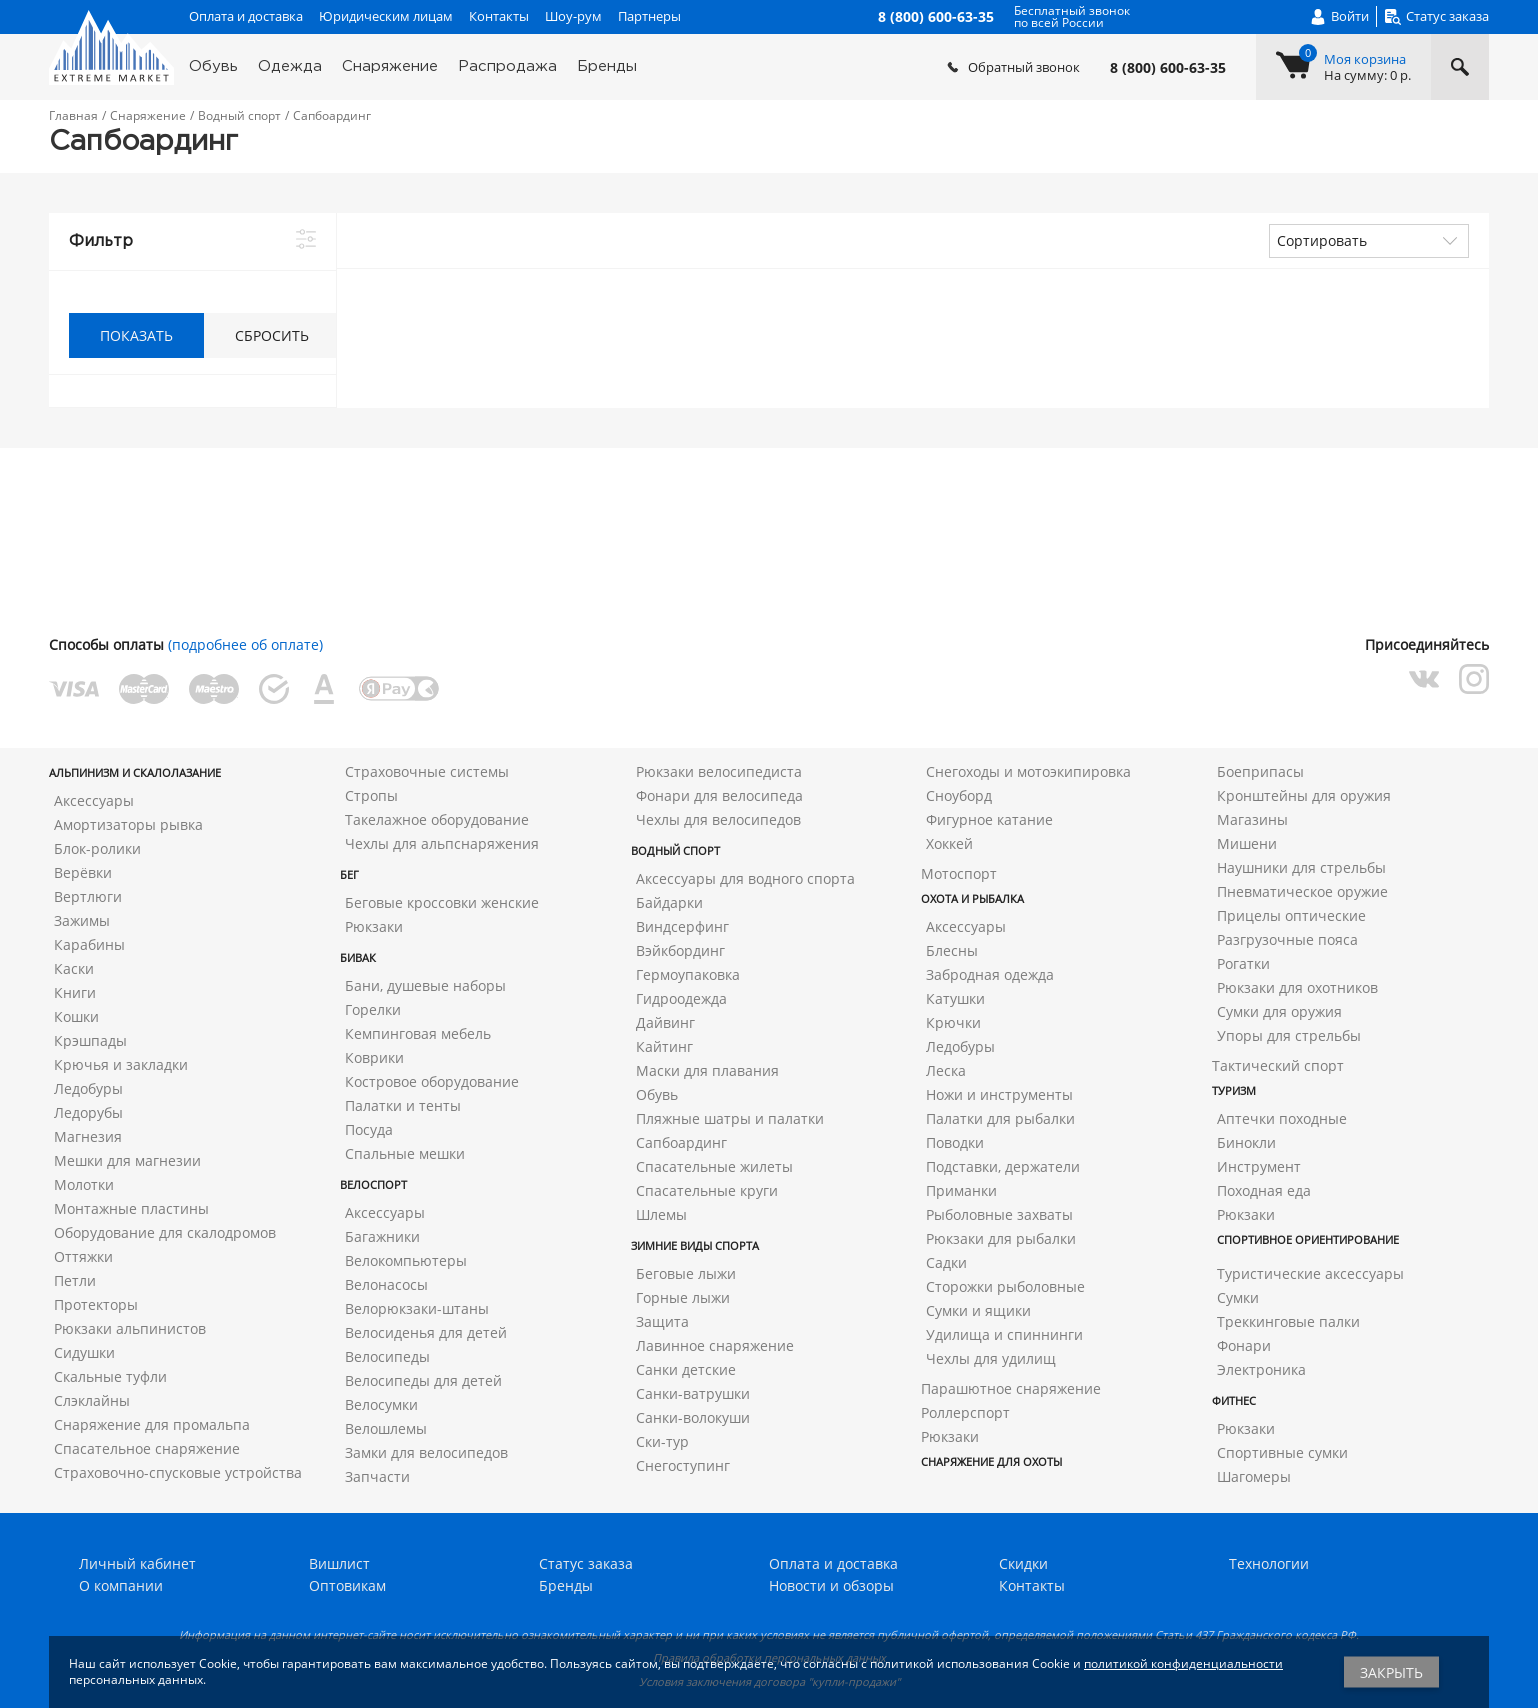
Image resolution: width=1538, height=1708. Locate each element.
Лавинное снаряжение (715, 1345)
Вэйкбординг (680, 950)
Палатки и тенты (403, 1105)
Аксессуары (94, 800)
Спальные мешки (405, 1153)
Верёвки (83, 872)
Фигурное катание (989, 819)
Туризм (1234, 1090)
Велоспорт (373, 1184)
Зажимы (82, 920)
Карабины (89, 944)
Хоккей (949, 843)
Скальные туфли (110, 1376)
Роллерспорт (965, 1412)
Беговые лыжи (686, 1273)
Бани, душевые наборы (425, 985)
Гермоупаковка (688, 974)
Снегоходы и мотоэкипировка (1028, 771)
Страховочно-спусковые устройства (178, 1472)
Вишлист (339, 1563)
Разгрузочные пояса (1287, 939)
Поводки (955, 1142)
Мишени (1247, 843)
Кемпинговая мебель (418, 1033)
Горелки (373, 1009)
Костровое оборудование (432, 1081)
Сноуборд (959, 795)
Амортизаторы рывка (128, 824)
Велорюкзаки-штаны (417, 1308)
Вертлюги (88, 896)
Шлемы (661, 1214)
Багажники (382, 1236)
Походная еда (1264, 1190)
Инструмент (1259, 1166)
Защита (662, 1321)
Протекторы (96, 1304)
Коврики (374, 1057)
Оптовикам (347, 1585)
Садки (946, 1262)
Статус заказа (586, 1563)
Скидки (1023, 1563)
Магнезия (88, 1136)
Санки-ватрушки (693, 1393)
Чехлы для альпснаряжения (442, 843)
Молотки (84, 1184)
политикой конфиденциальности (1183, 1663)
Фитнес (1234, 1400)
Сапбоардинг (681, 1142)
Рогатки (1243, 963)
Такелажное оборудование (437, 819)
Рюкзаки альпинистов (130, 1328)
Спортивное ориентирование (1308, 1239)
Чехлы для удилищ (991, 1358)
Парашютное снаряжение (1011, 1388)
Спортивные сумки (1282, 1452)
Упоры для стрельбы (1289, 1035)
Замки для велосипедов (426, 1452)
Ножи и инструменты (999, 1094)
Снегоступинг (683, 1465)
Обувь (213, 66)
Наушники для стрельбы (1301, 867)
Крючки (953, 1022)
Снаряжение (390, 66)
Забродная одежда (990, 974)
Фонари (1244, 1345)
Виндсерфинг (682, 926)
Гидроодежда (681, 998)
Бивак (358, 957)
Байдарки (669, 902)
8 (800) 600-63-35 (1168, 68)
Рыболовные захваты (999, 1214)
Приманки (961, 1190)
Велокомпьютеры (406, 1260)
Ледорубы (88, 1112)
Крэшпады (90, 1040)
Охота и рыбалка (972, 898)
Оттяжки (83, 1256)
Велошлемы (386, 1428)
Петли (75, 1280)
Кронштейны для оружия (1304, 795)
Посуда (369, 1129)
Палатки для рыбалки (1000, 1118)
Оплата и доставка (246, 16)
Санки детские (686, 1369)
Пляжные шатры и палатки (730, 1118)
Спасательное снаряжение (147, 1448)
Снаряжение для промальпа (152, 1424)
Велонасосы (386, 1284)
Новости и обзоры (831, 1585)
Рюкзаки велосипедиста (719, 771)
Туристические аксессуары (1310, 1273)
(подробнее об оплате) (245, 644)
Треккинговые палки (1288, 1321)
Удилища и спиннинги (1004, 1334)
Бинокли (1246, 1142)
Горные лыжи (683, 1297)
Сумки (1238, 1297)
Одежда (290, 66)
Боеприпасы (1260, 771)
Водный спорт (675, 850)
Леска (946, 1070)
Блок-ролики (97, 848)
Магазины (1252, 819)
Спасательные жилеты (714, 1166)
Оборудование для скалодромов (165, 1232)
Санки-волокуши (693, 1417)
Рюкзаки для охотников (1297, 987)
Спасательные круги (707, 1190)
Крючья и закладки (121, 1064)
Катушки (955, 998)
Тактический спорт (1278, 1065)
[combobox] (1369, 241)
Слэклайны (92, 1400)
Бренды (607, 66)
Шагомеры (1254, 1476)
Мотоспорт (959, 873)
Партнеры (649, 16)
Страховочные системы (427, 771)
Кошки (76, 1016)
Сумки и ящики (978, 1310)
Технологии (1269, 1563)
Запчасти (377, 1476)
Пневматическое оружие (1302, 891)
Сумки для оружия (1279, 1011)
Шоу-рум (573, 16)
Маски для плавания (707, 1070)
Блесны (952, 950)
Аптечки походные (1282, 1118)
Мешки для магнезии (127, 1160)
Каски (74, 968)
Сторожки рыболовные (1005, 1286)
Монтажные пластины (131, 1208)
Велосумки (381, 1404)
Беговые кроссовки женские (442, 902)
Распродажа (507, 66)
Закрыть (1391, 1672)
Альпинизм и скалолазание (135, 772)
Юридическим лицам (386, 16)
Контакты (499, 16)
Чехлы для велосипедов (718, 819)
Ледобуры (88, 1088)
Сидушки (84, 1352)
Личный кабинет (137, 1563)
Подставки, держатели (1003, 1166)
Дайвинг (665, 1022)
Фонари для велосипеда (719, 795)
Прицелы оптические (1291, 915)
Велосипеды (387, 1356)
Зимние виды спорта (695, 1245)
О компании (121, 1585)
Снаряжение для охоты (991, 1461)
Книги (75, 992)
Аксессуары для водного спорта (745, 878)
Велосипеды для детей (423, 1380)
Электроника (1261, 1369)
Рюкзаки (374, 926)
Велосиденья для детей (426, 1332)
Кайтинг (664, 1046)
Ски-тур (662, 1441)
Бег (349, 874)
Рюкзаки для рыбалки (1001, 1238)
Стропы (371, 795)
